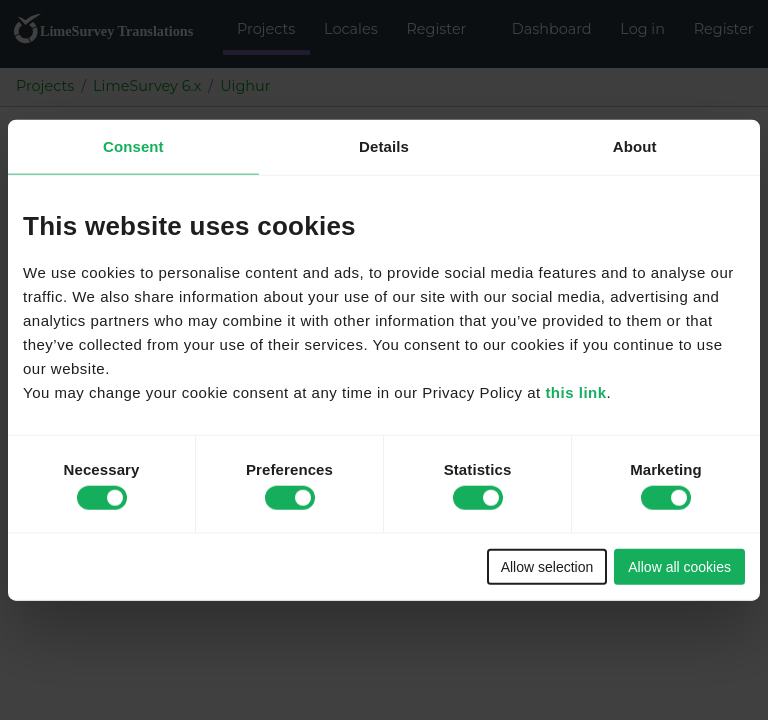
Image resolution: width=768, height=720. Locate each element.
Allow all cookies (679, 566)
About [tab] (635, 146)
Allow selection (547, 566)
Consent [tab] (133, 146)
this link (575, 391)
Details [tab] (384, 146)
